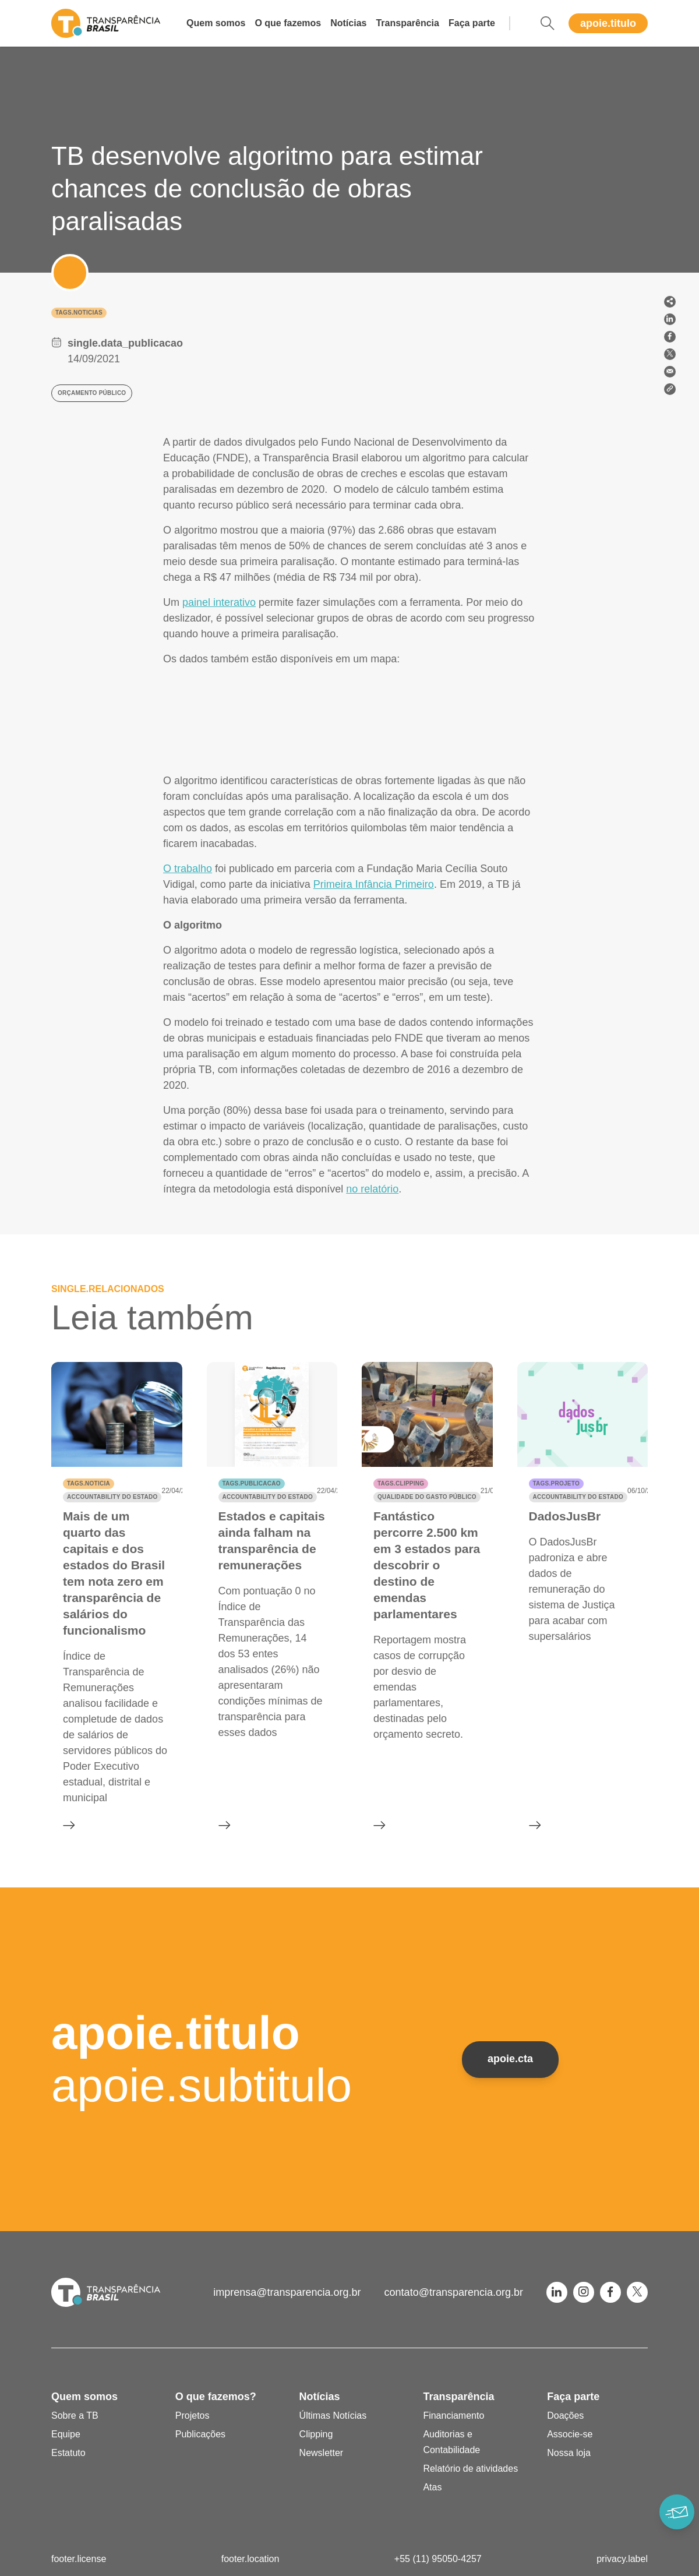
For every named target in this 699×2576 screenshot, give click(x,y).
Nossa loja (569, 2453)
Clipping (316, 2434)
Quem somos (215, 23)
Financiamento (453, 2415)
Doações (565, 2415)
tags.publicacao (252, 1483)
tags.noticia (88, 1483)
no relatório (372, 1189)
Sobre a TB (74, 2415)
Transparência (407, 23)
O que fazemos (288, 23)
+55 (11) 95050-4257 (438, 2559)
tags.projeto (556, 1483)
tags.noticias (79, 312)
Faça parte (472, 23)
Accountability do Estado (112, 1497)
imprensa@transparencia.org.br (287, 2292)
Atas (432, 2487)
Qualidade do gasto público (426, 1497)
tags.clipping (400, 1483)
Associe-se (569, 2434)
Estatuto (68, 2453)
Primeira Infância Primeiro (373, 884)
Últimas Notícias (333, 2415)
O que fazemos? (215, 2396)
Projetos (192, 2415)
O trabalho (187, 868)
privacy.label (622, 2559)
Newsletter (321, 2453)
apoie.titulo (608, 23)
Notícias (348, 23)
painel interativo (219, 602)
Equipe (65, 2434)
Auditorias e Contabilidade (451, 2442)
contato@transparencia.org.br (453, 2292)
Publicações (200, 2434)
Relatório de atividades (470, 2468)
